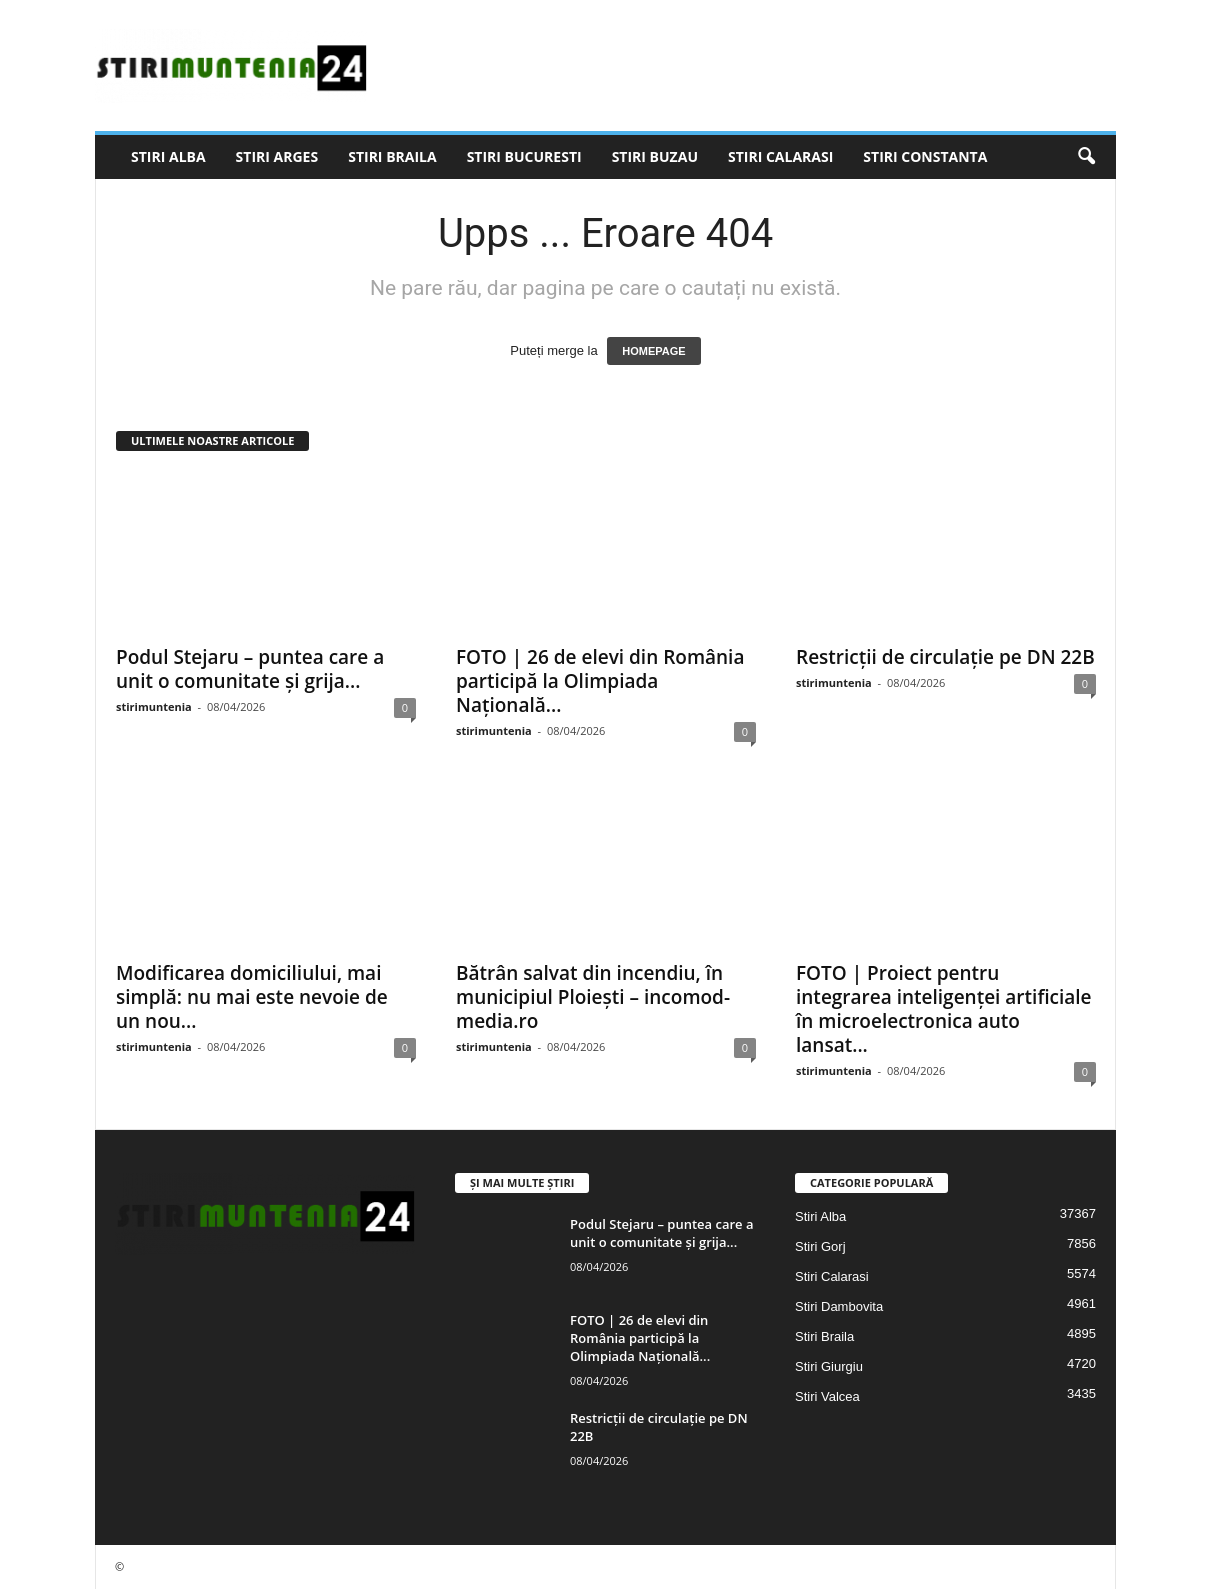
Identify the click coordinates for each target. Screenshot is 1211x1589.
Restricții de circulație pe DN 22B (945, 657)
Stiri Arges (277, 156)
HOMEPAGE (653, 351)
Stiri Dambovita (839, 1306)
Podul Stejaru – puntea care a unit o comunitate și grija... (250, 669)
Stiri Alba (168, 156)
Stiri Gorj (820, 1246)
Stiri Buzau (655, 156)
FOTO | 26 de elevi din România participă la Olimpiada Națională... (600, 681)
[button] (1086, 157)
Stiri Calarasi (780, 156)
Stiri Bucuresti (524, 156)
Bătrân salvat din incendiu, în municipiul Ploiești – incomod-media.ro (593, 997)
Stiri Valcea (827, 1396)
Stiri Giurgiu (829, 1366)
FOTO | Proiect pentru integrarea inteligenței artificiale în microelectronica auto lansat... (944, 1009)
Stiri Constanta (925, 156)
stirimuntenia (154, 706)
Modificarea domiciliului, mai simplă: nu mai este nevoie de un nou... (252, 997)
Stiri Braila (392, 156)
